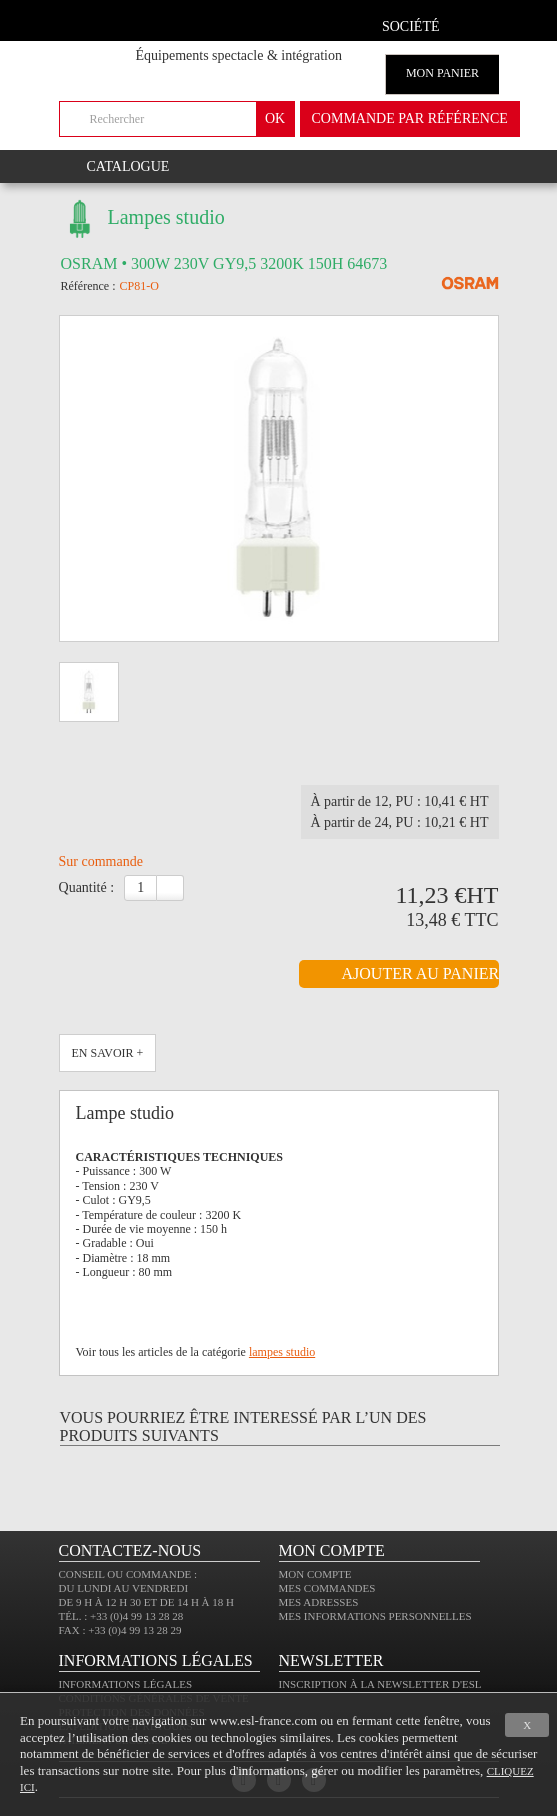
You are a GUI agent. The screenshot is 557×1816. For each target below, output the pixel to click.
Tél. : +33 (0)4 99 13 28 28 (121, 1616)
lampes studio (282, 1352)
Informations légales (126, 1684)
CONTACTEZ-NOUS (130, 1550)
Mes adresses (319, 1602)
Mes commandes (327, 1588)
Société (411, 26)
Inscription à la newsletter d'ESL (380, 1684)
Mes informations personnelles (375, 1616)
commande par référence (410, 118)
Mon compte (315, 1574)
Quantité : (87, 887)
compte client (476, 23)
